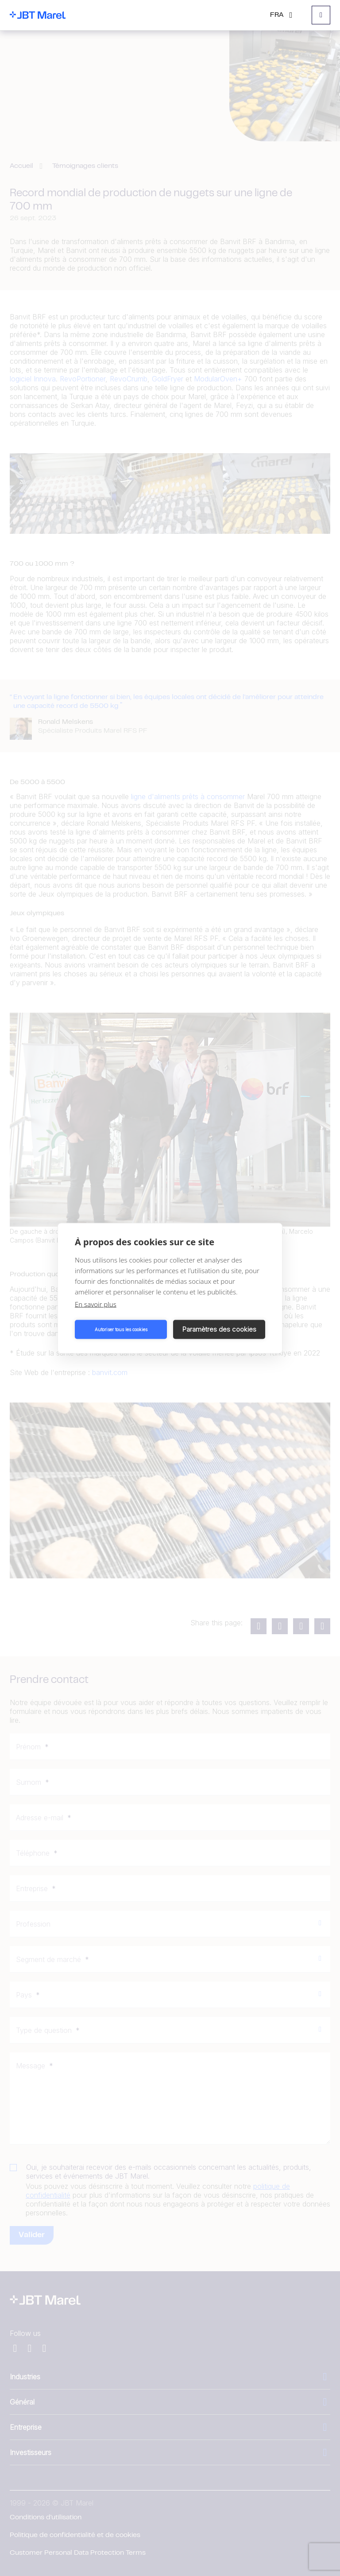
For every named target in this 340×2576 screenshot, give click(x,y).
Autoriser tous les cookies (121, 1329)
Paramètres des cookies (219, 1329)
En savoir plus (95, 1303)
